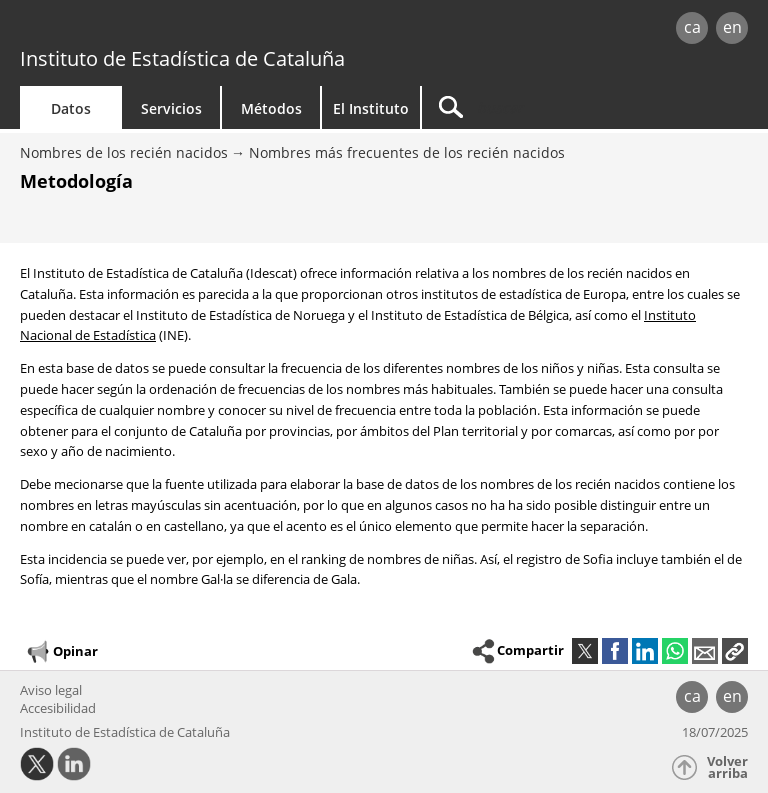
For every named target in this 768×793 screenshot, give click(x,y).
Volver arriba (727, 767)
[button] (735, 651)
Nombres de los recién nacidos (124, 152)
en (732, 27)
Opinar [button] (61, 652)
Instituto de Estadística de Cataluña (182, 58)
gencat (165, 29)
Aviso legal (51, 690)
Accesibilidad (58, 708)
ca (692, 27)
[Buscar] (547, 107)
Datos (71, 108)
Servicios (171, 108)
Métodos (271, 108)
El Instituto (371, 108)
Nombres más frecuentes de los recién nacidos (407, 152)
